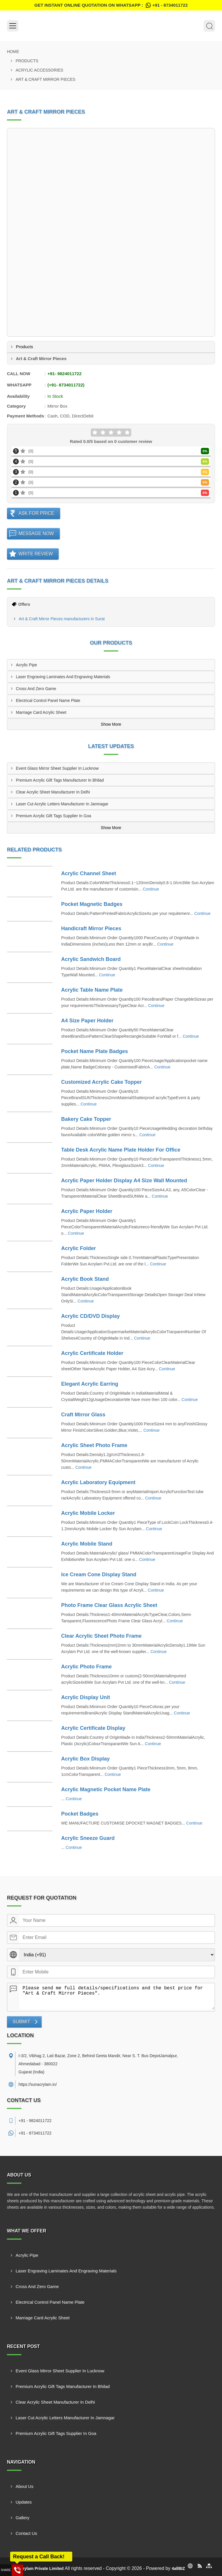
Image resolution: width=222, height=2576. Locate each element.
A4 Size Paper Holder (87, 1021)
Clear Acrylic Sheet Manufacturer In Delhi (53, 792)
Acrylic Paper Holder (86, 1211)
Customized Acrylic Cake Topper (101, 1082)
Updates (24, 2502)
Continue (151, 889)
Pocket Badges (80, 1814)
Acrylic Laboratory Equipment (98, 1482)
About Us (25, 2486)
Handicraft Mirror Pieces (91, 928)
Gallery (22, 2517)
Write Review (35, 553)
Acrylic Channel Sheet (88, 873)
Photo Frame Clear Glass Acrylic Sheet (109, 1605)
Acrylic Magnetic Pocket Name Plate (106, 1789)
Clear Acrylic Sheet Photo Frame (101, 1636)
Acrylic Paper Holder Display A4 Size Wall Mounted (124, 1180)
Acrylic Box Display (85, 1759)
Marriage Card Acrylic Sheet (41, 712)
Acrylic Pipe (26, 665)
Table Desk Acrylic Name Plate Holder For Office (120, 1150)
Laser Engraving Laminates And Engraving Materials (63, 676)
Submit (21, 2021)
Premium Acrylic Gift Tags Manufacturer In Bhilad (60, 780)
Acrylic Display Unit (85, 1697)
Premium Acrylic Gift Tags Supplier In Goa (53, 815)
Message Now (36, 533)
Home (13, 51)
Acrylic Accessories (39, 70)
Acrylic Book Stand (85, 1279)
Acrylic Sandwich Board (91, 959)
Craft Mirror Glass (83, 1414)
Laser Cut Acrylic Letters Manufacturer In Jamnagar (62, 804)
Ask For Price (36, 513)
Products (27, 61)
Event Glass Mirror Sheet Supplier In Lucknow (57, 768)
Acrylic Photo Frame (86, 1667)
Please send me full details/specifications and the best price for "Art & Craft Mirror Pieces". (116, 1996)
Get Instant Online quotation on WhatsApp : (111, 5)
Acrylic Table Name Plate (92, 990)
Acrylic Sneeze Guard (88, 1838)
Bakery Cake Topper (86, 1119)
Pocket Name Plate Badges (94, 1051)
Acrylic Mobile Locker (88, 1513)
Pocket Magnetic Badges (92, 904)
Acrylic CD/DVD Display (90, 1316)
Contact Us (26, 2533)
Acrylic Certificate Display (93, 1728)
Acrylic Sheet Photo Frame (94, 1445)
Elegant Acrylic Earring (89, 1384)
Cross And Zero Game (36, 688)
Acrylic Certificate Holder (92, 1353)
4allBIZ (178, 2568)
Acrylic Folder (78, 1248)
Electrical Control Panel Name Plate (48, 700)
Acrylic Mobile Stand (86, 1544)
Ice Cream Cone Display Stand (98, 1574)
